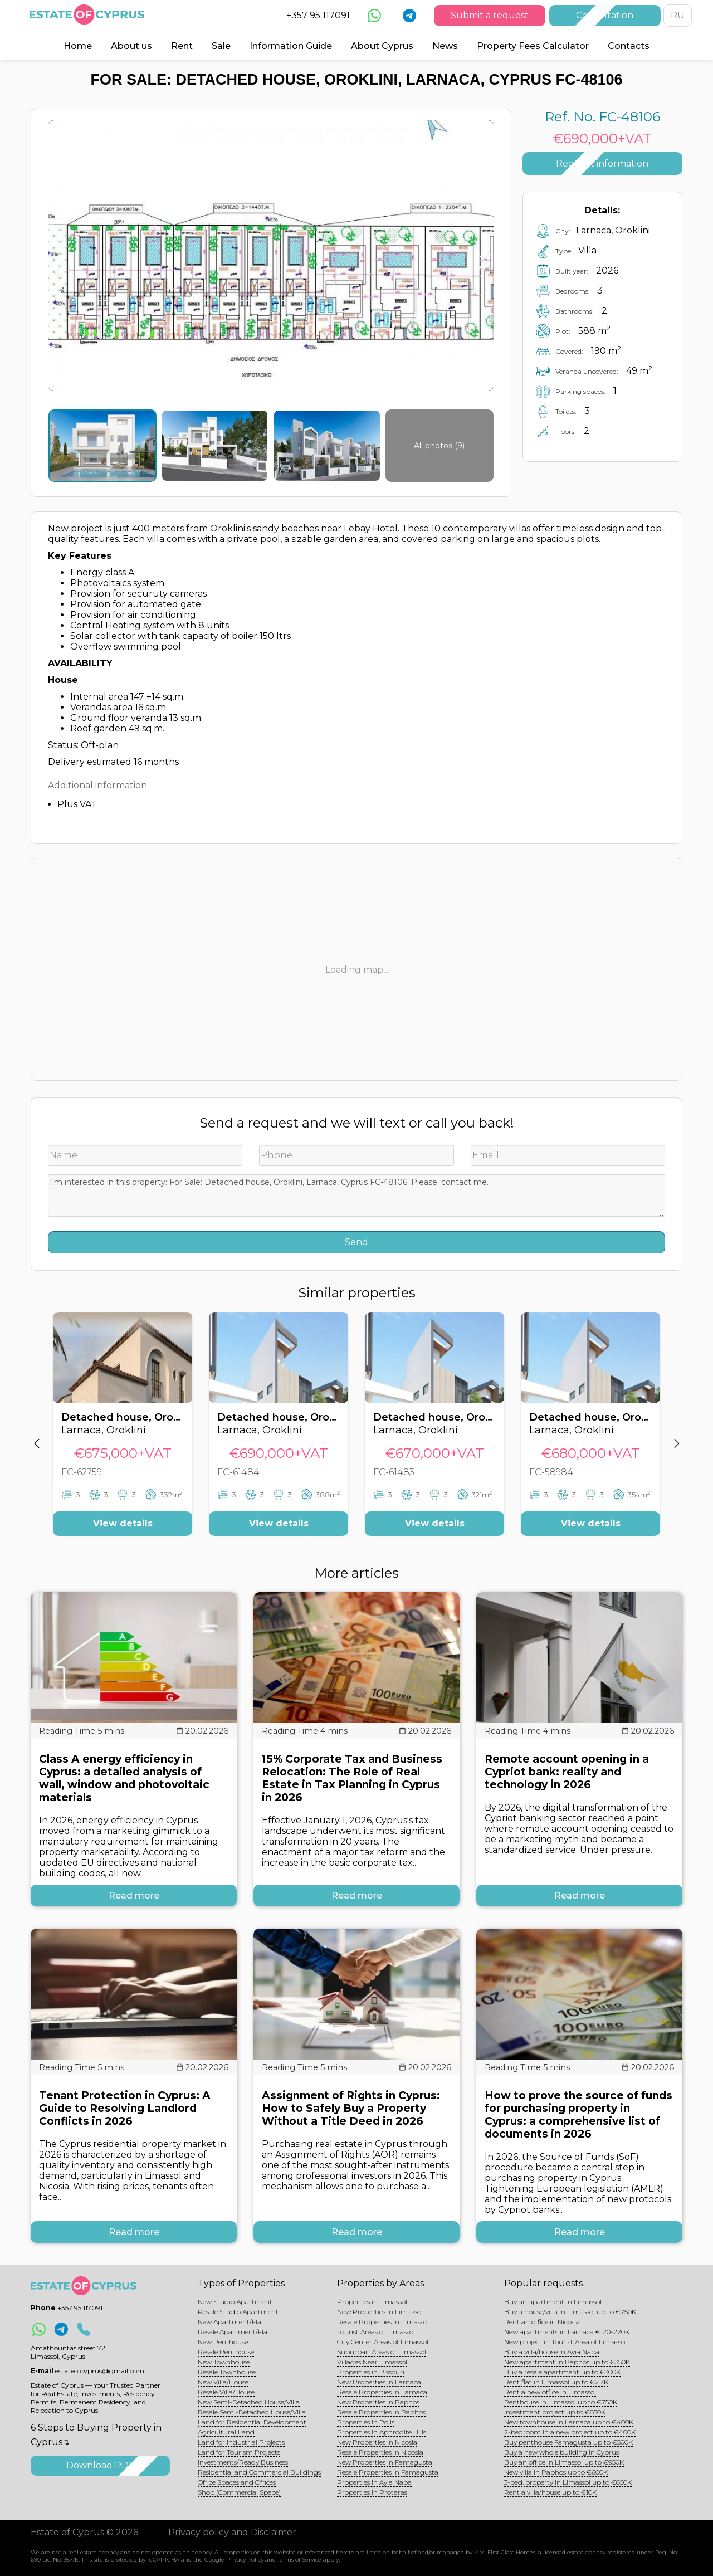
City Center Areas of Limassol (382, 2342)
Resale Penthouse (226, 2352)
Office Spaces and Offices (237, 2482)
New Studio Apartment (235, 2301)
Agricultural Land (226, 2432)
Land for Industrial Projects (241, 2442)
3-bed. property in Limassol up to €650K (568, 2482)
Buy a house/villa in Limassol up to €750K (570, 2311)
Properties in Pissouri (370, 2372)
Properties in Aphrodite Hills (381, 2432)
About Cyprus (382, 46)
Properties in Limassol (372, 2301)
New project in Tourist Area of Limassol (565, 2342)
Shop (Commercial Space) (239, 2492)
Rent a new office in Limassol (550, 2392)
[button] (36, 1432)
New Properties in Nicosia (377, 2442)
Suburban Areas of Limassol (381, 2352)
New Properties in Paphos (378, 2402)
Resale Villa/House (226, 2392)
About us (131, 46)
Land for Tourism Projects (239, 2452)
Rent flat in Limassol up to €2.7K (556, 2382)
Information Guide (291, 46)
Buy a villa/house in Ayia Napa (551, 2352)
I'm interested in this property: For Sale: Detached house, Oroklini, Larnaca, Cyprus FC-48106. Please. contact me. (356, 1195)
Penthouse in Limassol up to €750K (560, 2402)
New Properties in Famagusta (384, 2462)
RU (678, 15)
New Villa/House (223, 2382)
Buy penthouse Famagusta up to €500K (568, 2442)
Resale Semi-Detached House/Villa (252, 2412)
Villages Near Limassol (372, 2362)
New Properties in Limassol (380, 2311)
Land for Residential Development (252, 2422)
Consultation (604, 15)
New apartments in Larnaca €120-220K (566, 2332)
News (445, 46)
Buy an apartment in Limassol (553, 2301)
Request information (602, 163)
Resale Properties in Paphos (381, 2412)
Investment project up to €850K (554, 2412)
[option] (123, 1432)
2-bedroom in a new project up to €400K (570, 2432)
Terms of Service (299, 2559)
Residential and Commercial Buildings (259, 2472)
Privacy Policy (244, 2559)
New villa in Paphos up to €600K (556, 2472)
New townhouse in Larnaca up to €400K (568, 2422)
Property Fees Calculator (533, 46)
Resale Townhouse (227, 2372)
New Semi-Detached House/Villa (249, 2402)
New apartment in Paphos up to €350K (567, 2362)
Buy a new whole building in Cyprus (561, 2452)
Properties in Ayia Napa (374, 2482)
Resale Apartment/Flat (234, 2332)
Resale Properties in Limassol (383, 2322)
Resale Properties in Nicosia (380, 2452)
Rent (182, 46)
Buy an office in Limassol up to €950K (564, 2462)
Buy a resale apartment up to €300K (562, 2372)
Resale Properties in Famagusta (387, 2472)
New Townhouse (224, 2362)
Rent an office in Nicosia (542, 2322)
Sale (221, 46)
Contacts (628, 46)
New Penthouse (223, 2342)
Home (78, 46)
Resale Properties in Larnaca (382, 2392)
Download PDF (100, 2465)
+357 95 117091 (318, 15)
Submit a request (490, 15)
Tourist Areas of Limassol (376, 2332)
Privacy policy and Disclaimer (232, 2532)
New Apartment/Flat (231, 2322)
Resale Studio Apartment (238, 2311)
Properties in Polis (365, 2422)
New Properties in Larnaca (379, 2382)
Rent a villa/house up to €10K (550, 2492)
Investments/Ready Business (243, 2462)
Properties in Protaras (372, 2492)
